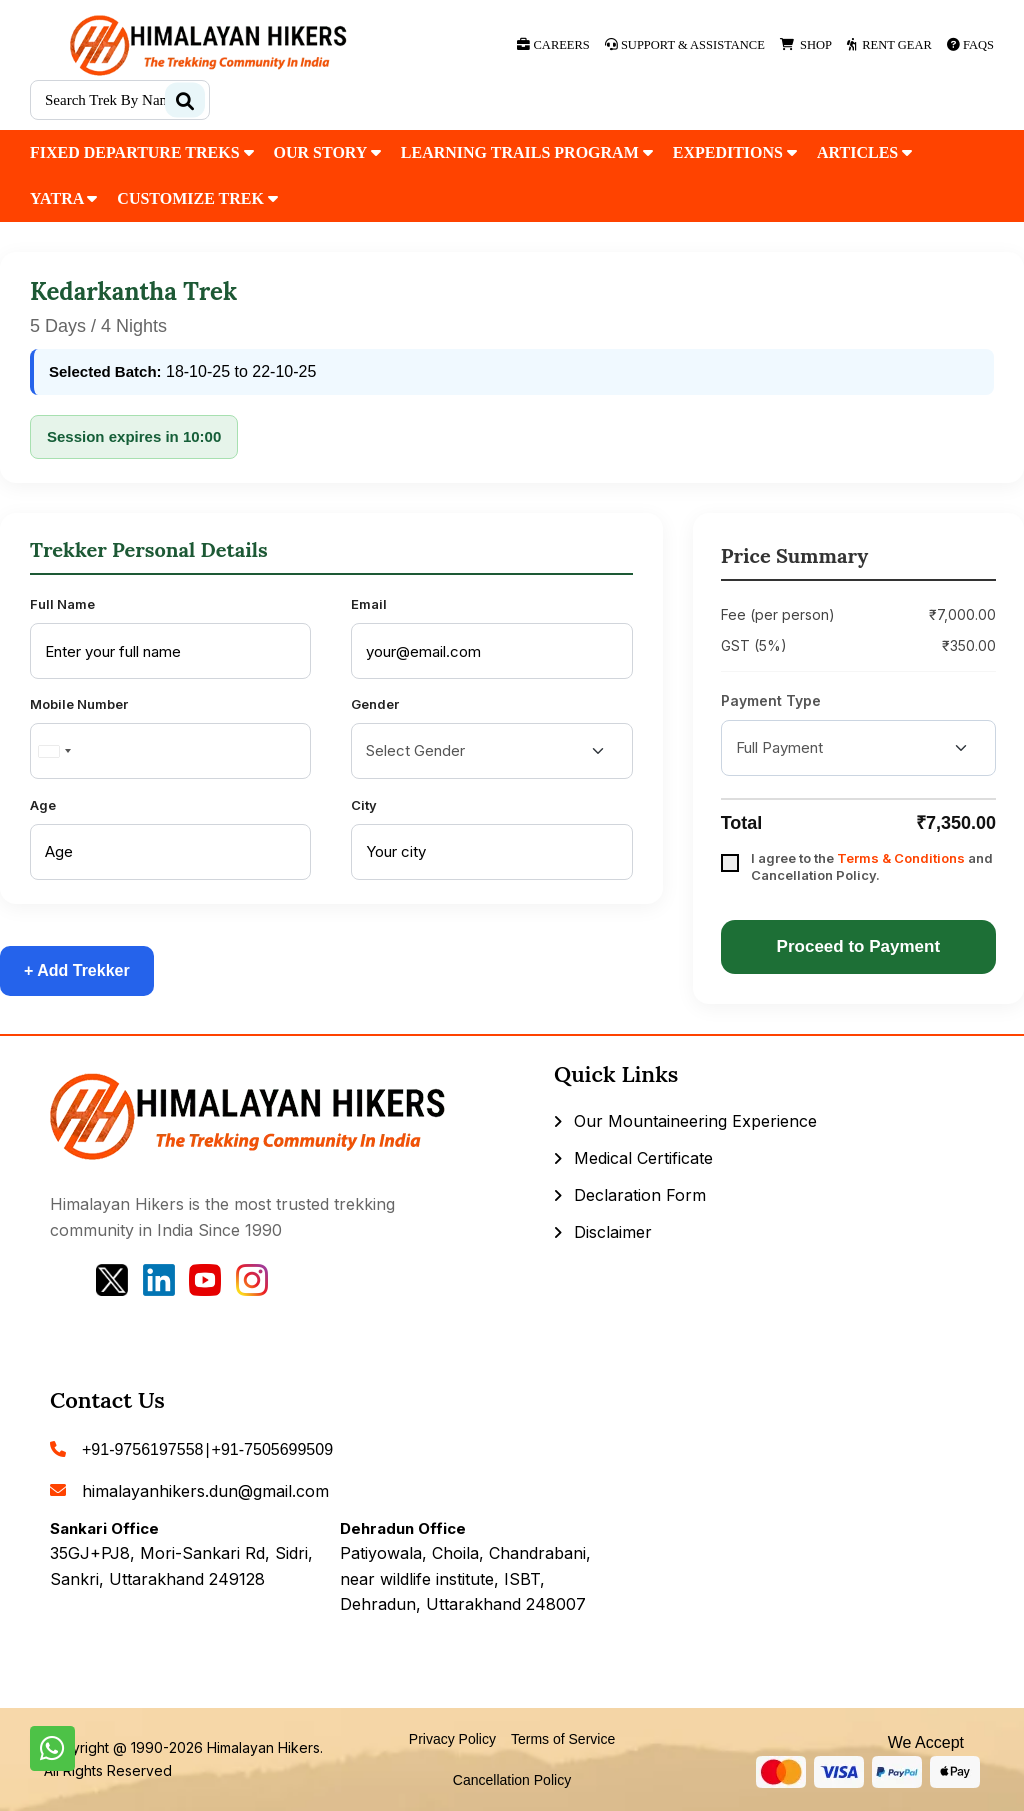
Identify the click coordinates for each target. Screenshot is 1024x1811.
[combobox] (54, 751)
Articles (864, 152)
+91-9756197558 (142, 1449)
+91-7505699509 (272, 1449)
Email (369, 604)
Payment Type (771, 700)
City (364, 805)
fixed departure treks (142, 152)
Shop (806, 45)
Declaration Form (640, 1195)
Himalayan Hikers (263, 1747)
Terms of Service (563, 1739)
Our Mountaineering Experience (695, 1121)
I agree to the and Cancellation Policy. (872, 866)
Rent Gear (889, 45)
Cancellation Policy (512, 1780)
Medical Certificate (643, 1158)
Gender (375, 704)
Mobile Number (79, 704)
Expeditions (735, 152)
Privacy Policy (452, 1739)
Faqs (970, 45)
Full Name (62, 604)
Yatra (63, 198)
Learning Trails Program (527, 152)
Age (43, 805)
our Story (327, 152)
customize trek (197, 198)
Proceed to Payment (858, 946)
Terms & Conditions (901, 858)
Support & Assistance (685, 45)
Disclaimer (613, 1232)
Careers (553, 45)
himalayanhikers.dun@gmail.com (205, 1491)
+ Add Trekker (77, 970)
